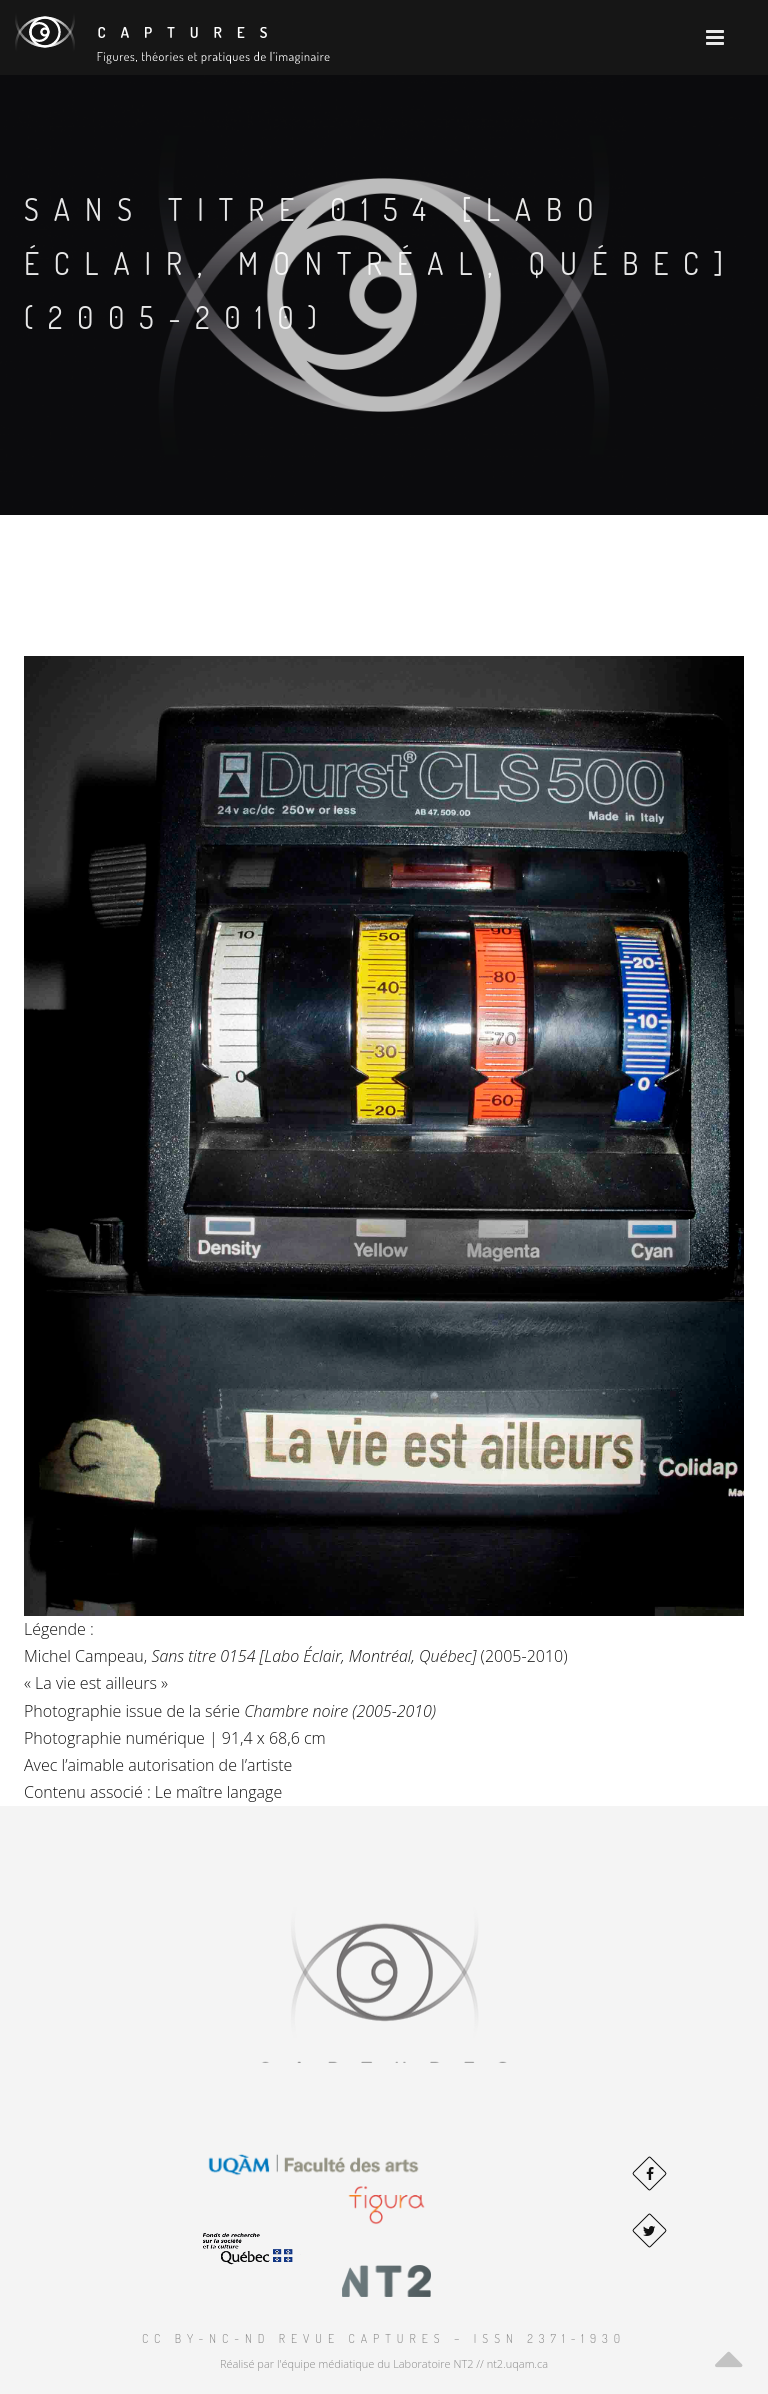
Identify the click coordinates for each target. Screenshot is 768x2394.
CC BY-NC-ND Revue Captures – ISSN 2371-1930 (384, 2338)
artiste (269, 1765)
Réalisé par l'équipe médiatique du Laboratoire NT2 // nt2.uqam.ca (384, 2363)
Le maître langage (218, 1792)
